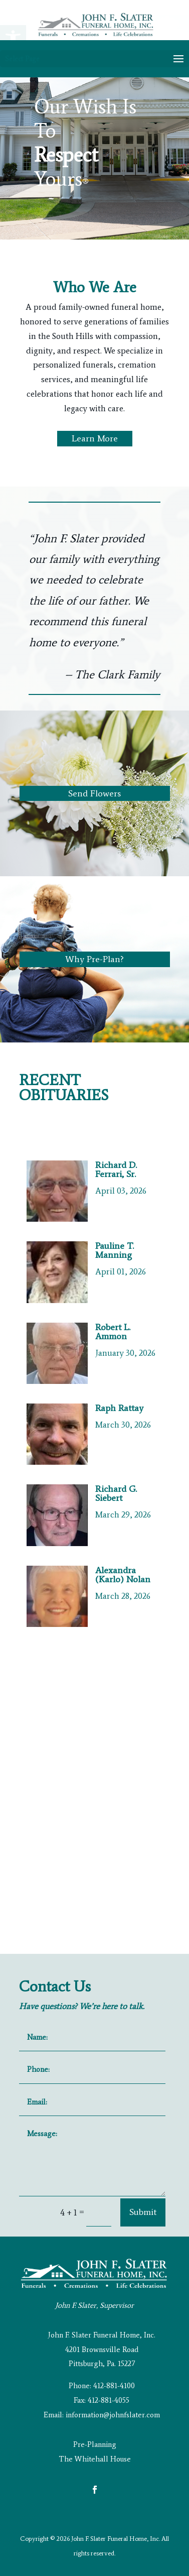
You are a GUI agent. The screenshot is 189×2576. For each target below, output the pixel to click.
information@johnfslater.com (113, 2414)
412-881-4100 (114, 2385)
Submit (142, 2211)
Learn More (95, 438)
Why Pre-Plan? (94, 959)
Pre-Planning (94, 2444)
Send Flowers (94, 793)
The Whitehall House (95, 2459)
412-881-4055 (108, 2400)
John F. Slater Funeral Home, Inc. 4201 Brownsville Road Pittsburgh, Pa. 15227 (101, 2349)
